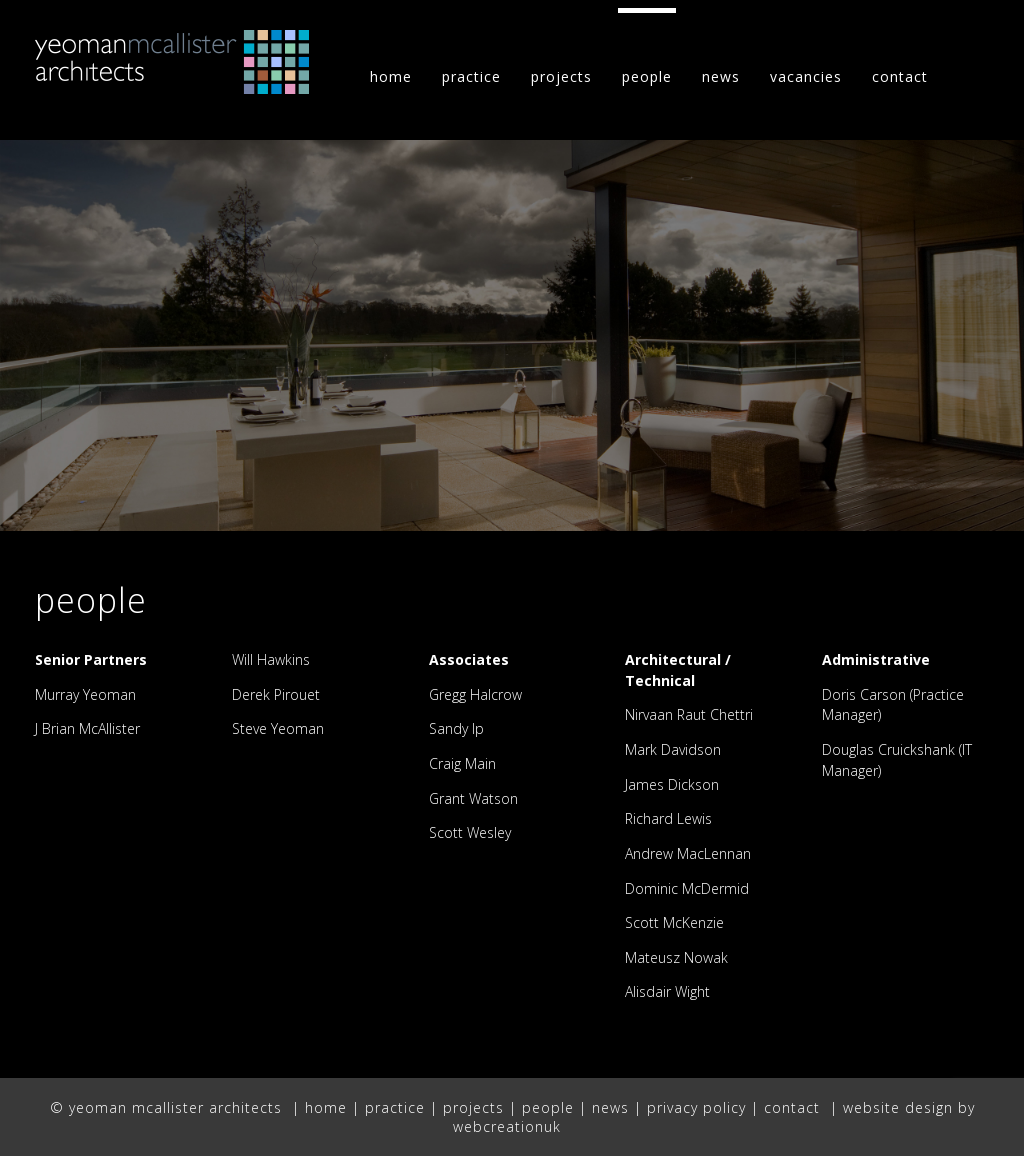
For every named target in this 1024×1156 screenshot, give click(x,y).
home (391, 76)
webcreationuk (509, 1126)
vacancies (806, 76)
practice (471, 76)
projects (561, 76)
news (721, 76)
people (647, 76)
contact (900, 76)
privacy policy (696, 1107)
